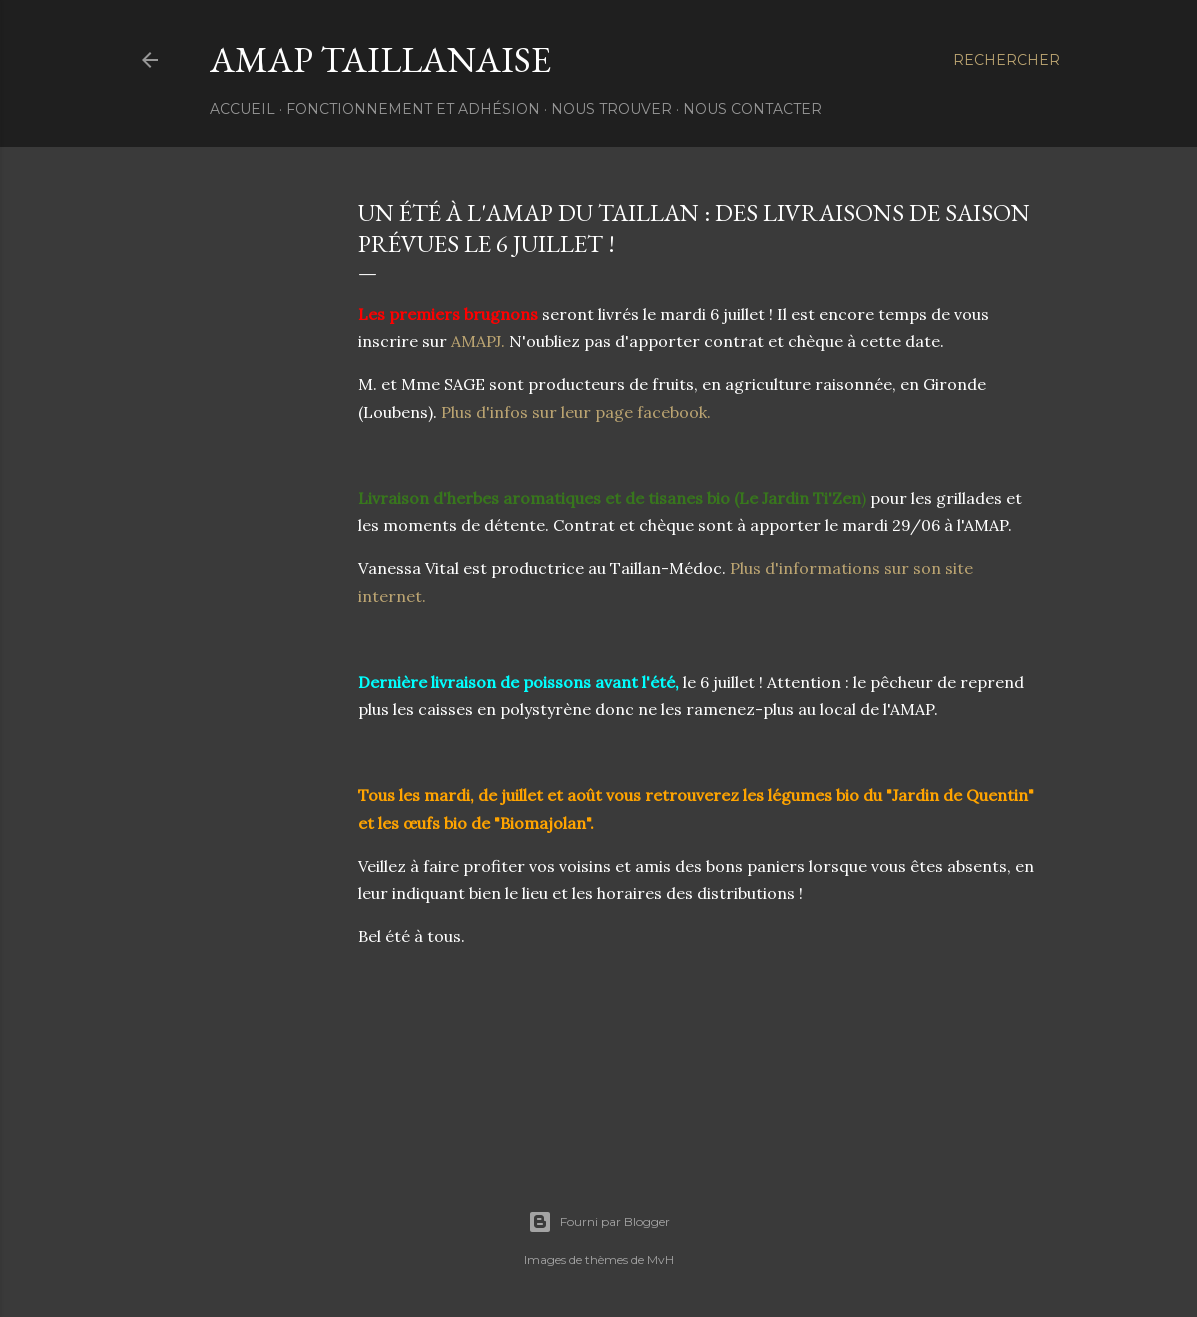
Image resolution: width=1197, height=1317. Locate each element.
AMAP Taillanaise (380, 59)
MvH (660, 1259)
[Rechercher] (1006, 60)
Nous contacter (752, 109)
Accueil (242, 109)
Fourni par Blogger (599, 1222)
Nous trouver (611, 109)
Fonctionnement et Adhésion (413, 109)
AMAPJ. (476, 341)
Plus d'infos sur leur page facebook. (576, 412)
